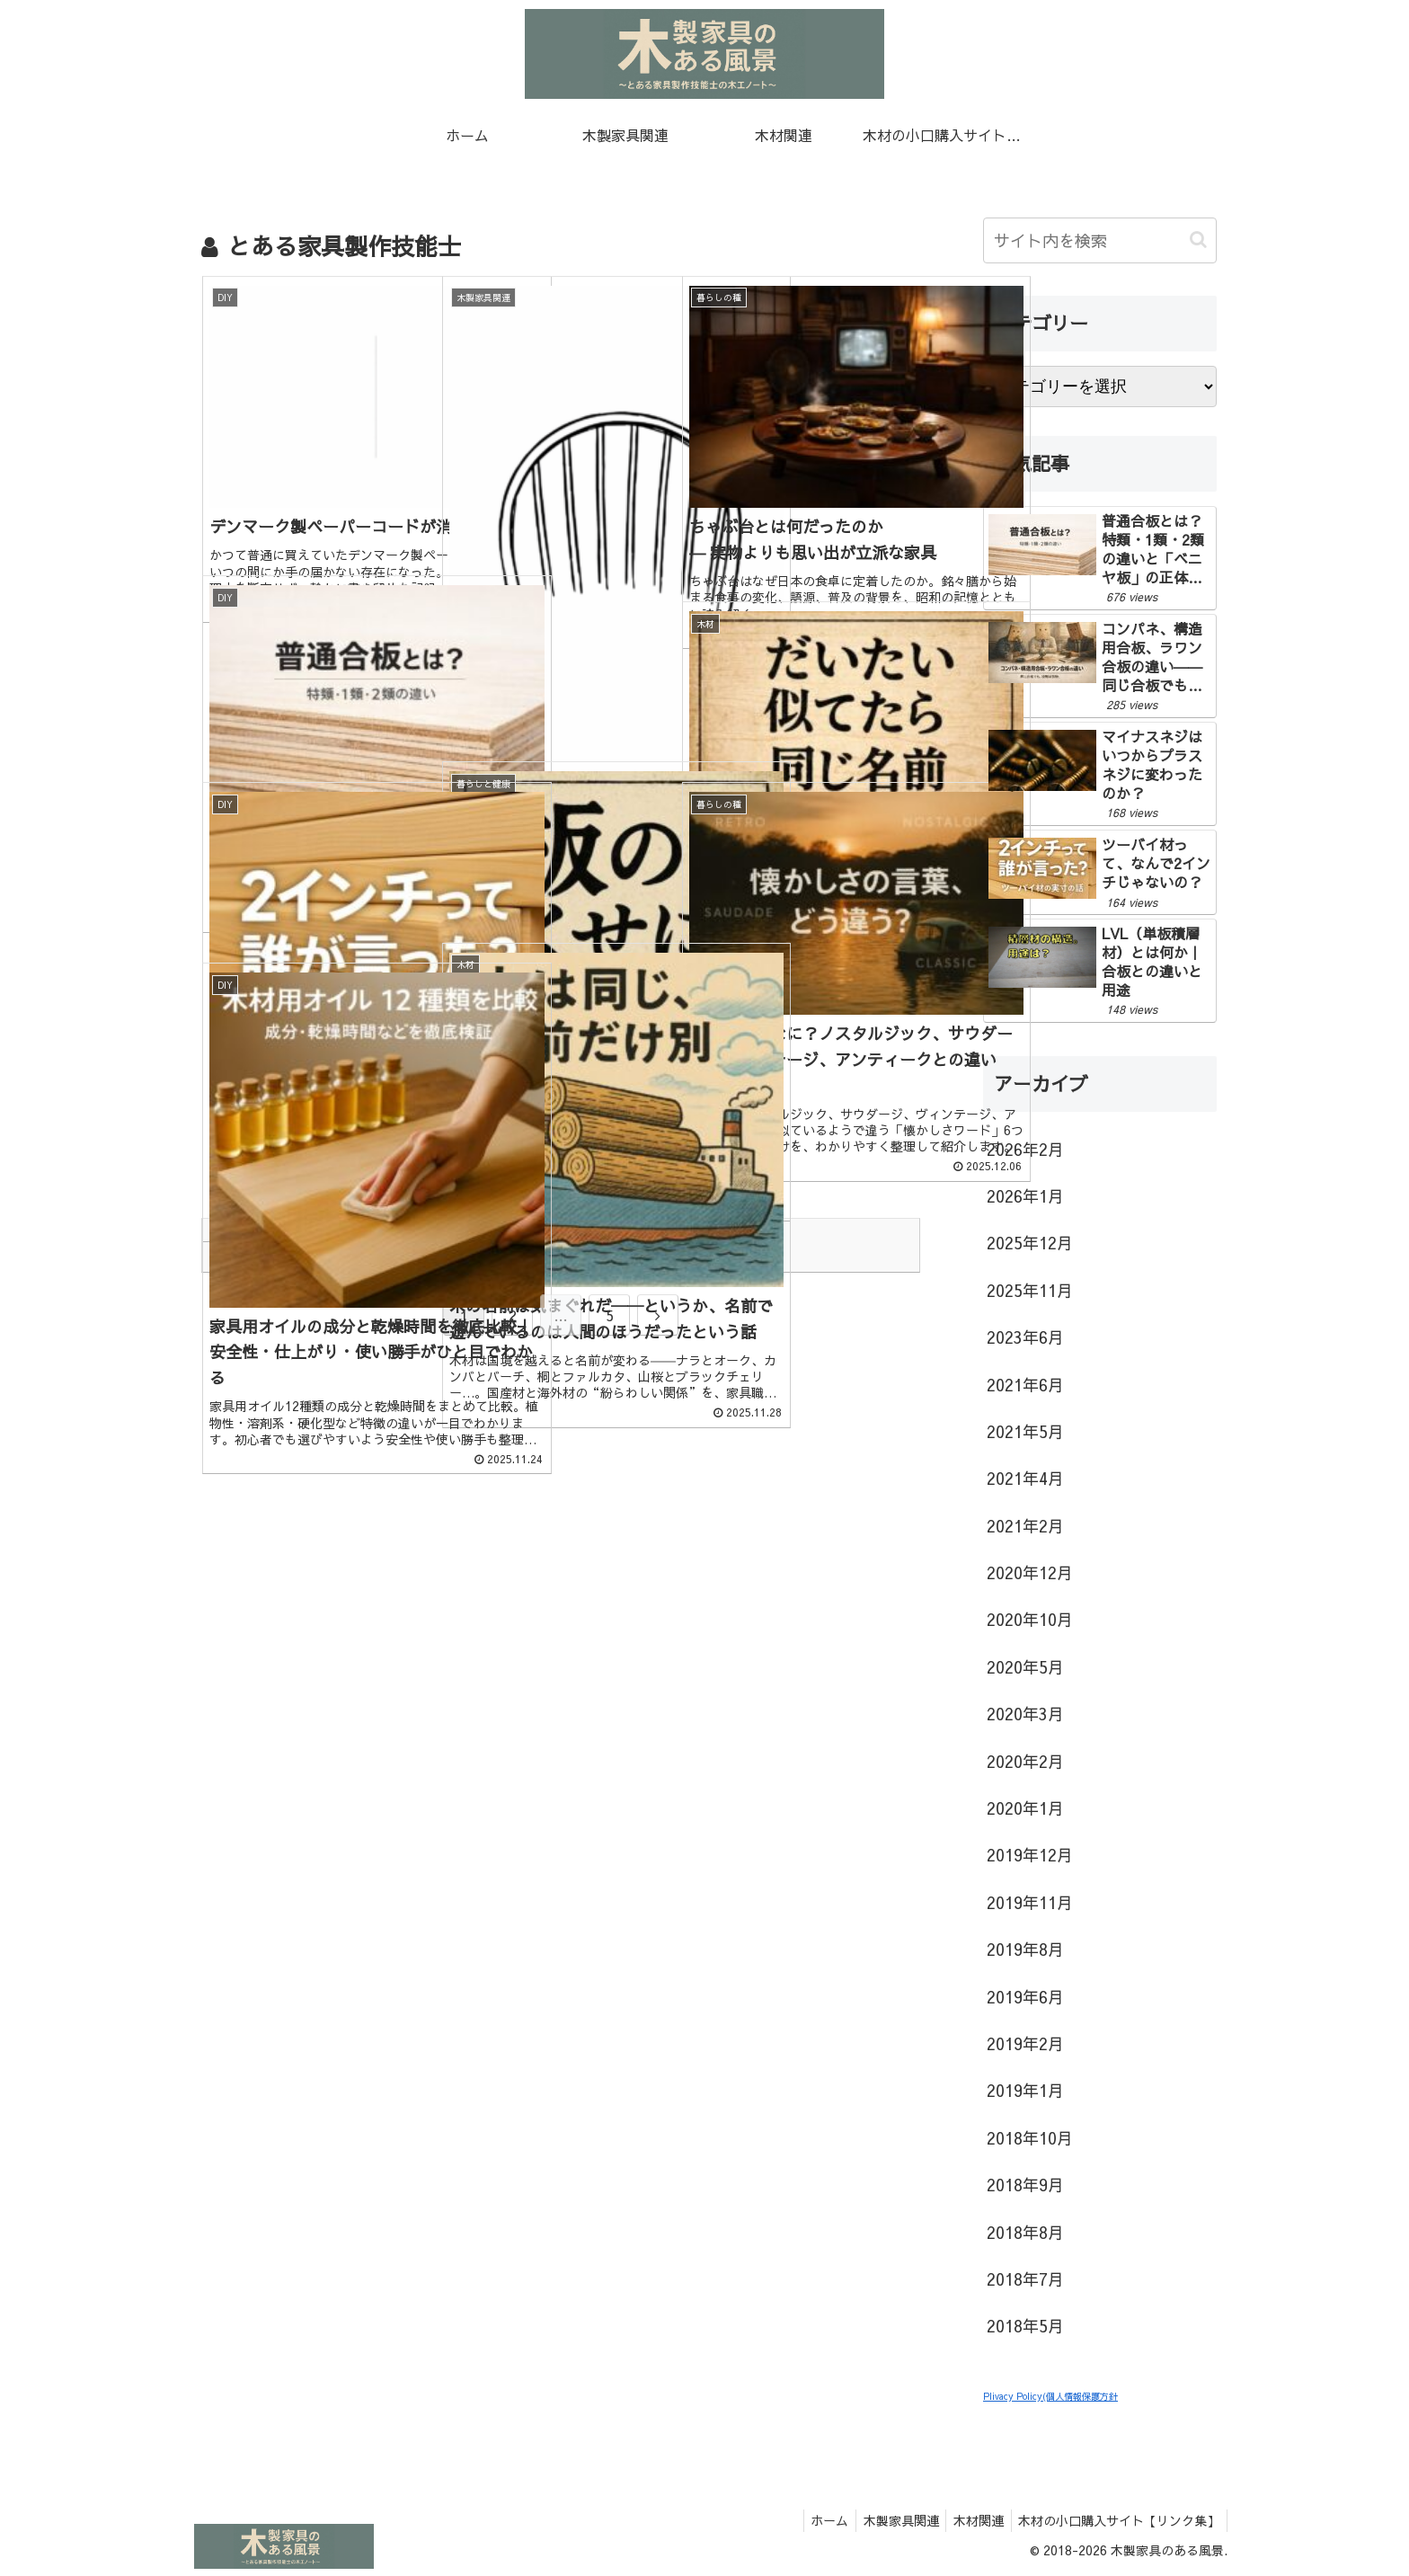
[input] (1100, 240)
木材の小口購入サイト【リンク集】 (1117, 2520)
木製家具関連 (890, 2520)
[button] (1198, 239)
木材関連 (972, 2520)
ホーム (815, 2520)
